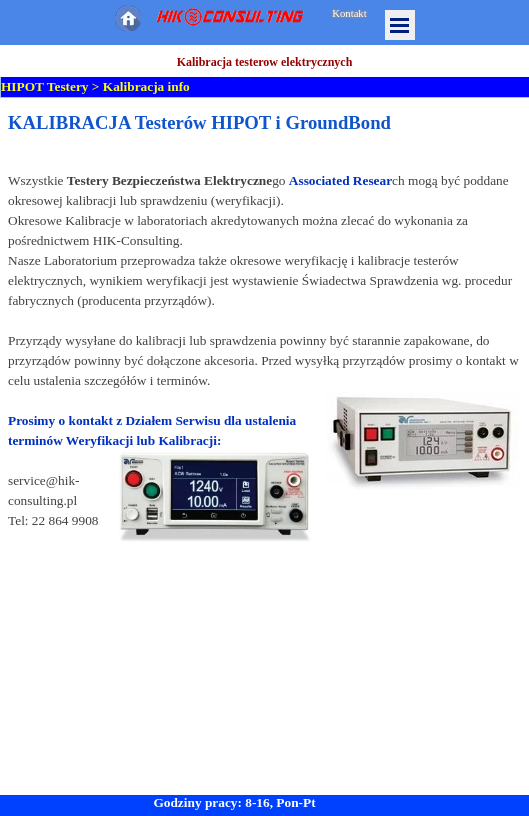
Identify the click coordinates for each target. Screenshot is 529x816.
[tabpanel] (264, 350)
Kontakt (349, 13)
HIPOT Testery (45, 86)
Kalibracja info (146, 86)
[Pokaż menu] (400, 25)
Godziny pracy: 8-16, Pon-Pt (234, 802)
